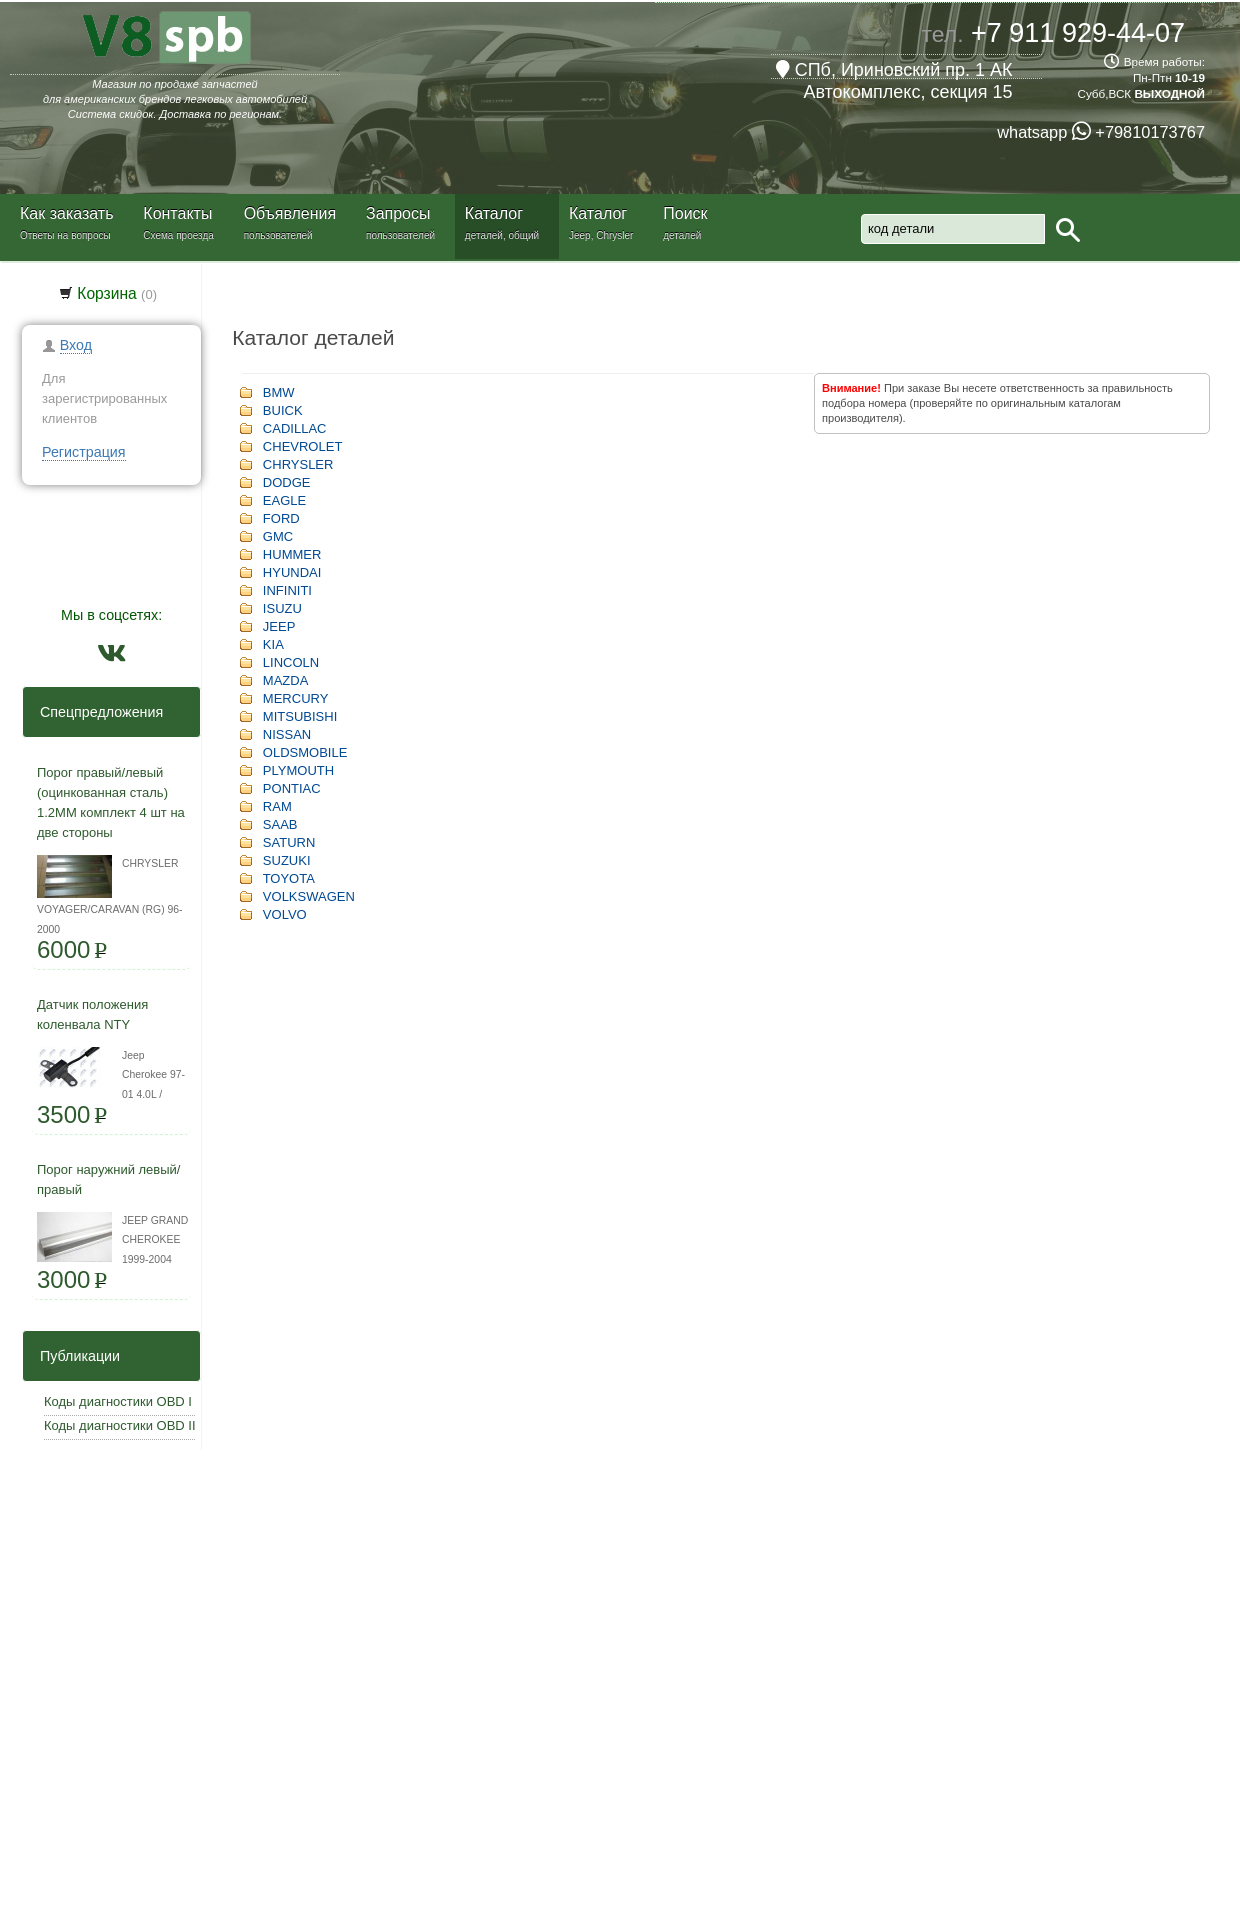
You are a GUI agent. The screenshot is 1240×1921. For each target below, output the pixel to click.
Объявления (290, 213)
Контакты (177, 213)
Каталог (494, 213)
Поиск (685, 213)
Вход (76, 345)
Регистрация (84, 452)
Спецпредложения (95, 712)
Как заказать (67, 213)
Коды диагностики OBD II (120, 1425)
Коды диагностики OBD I (118, 1401)
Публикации (74, 1356)
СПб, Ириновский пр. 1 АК (894, 70)
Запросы (398, 213)
